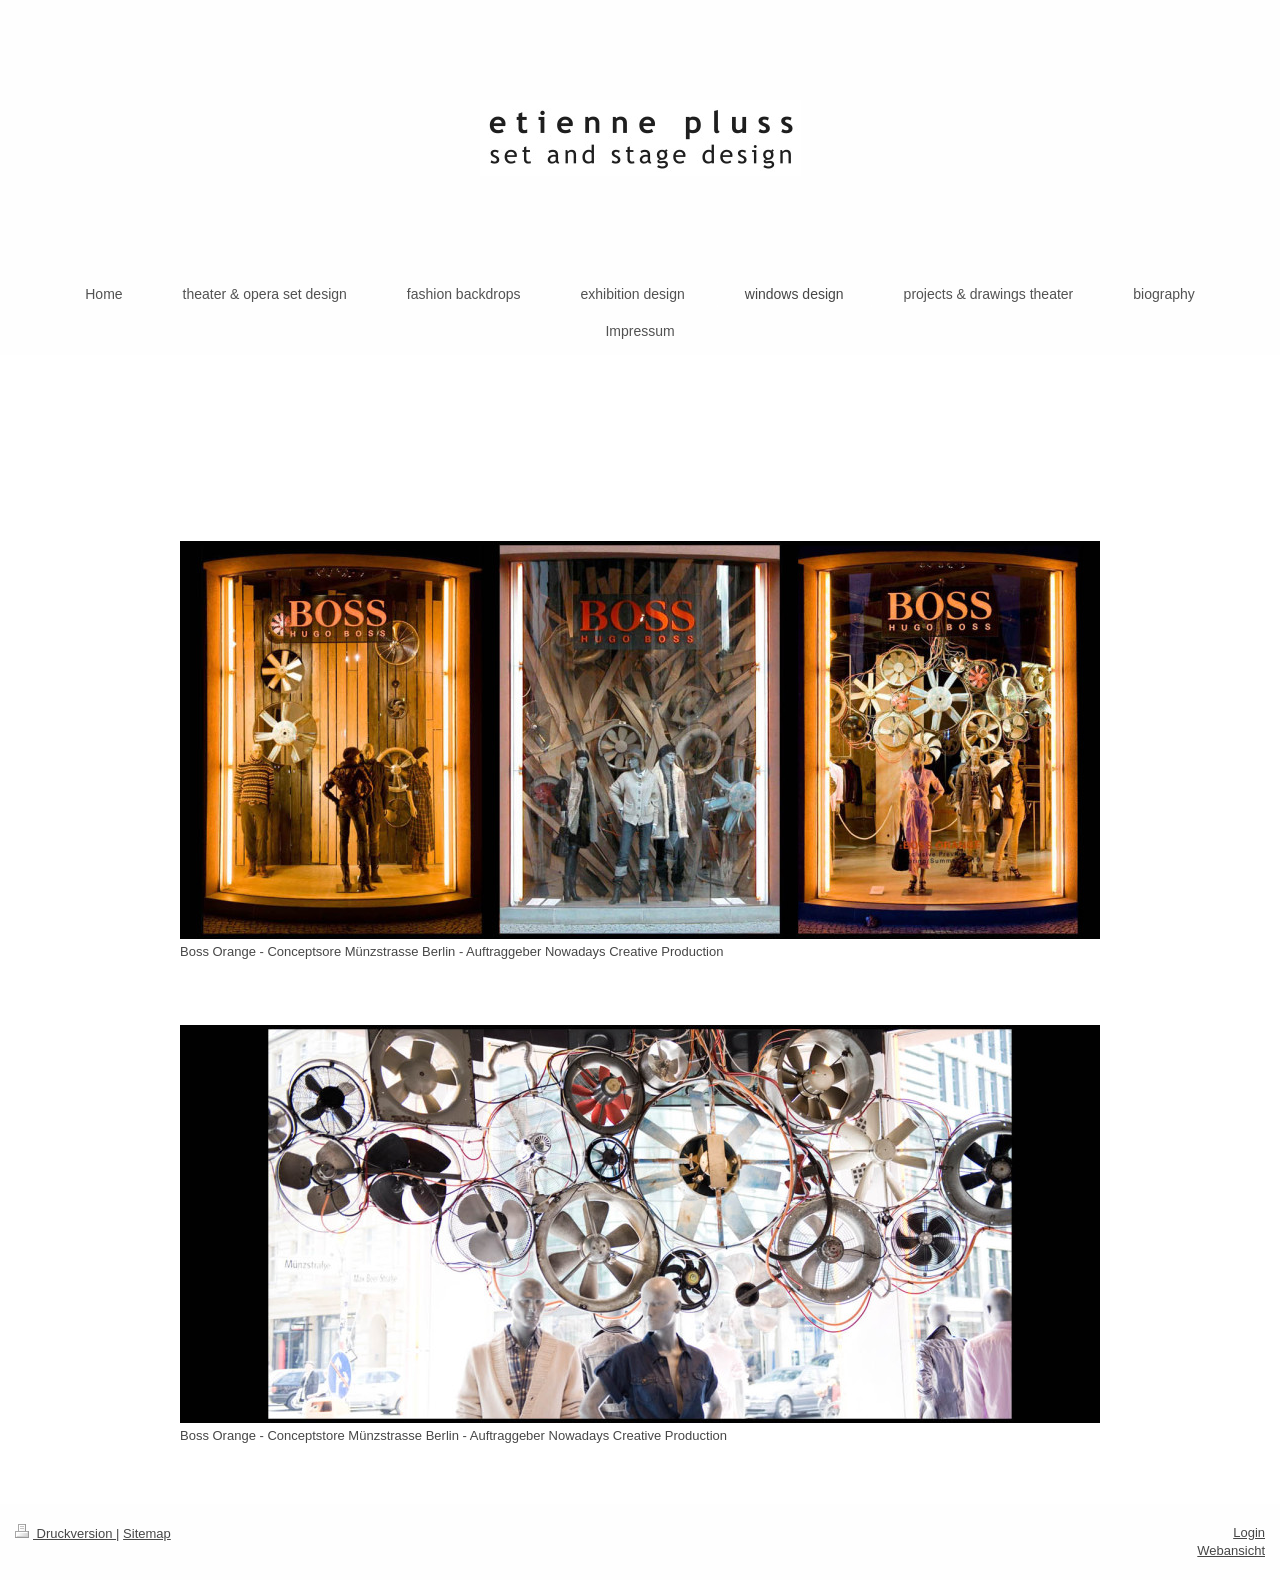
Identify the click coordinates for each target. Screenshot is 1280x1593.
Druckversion (65, 1533)
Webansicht (1231, 1550)
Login (1249, 1532)
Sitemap (147, 1533)
